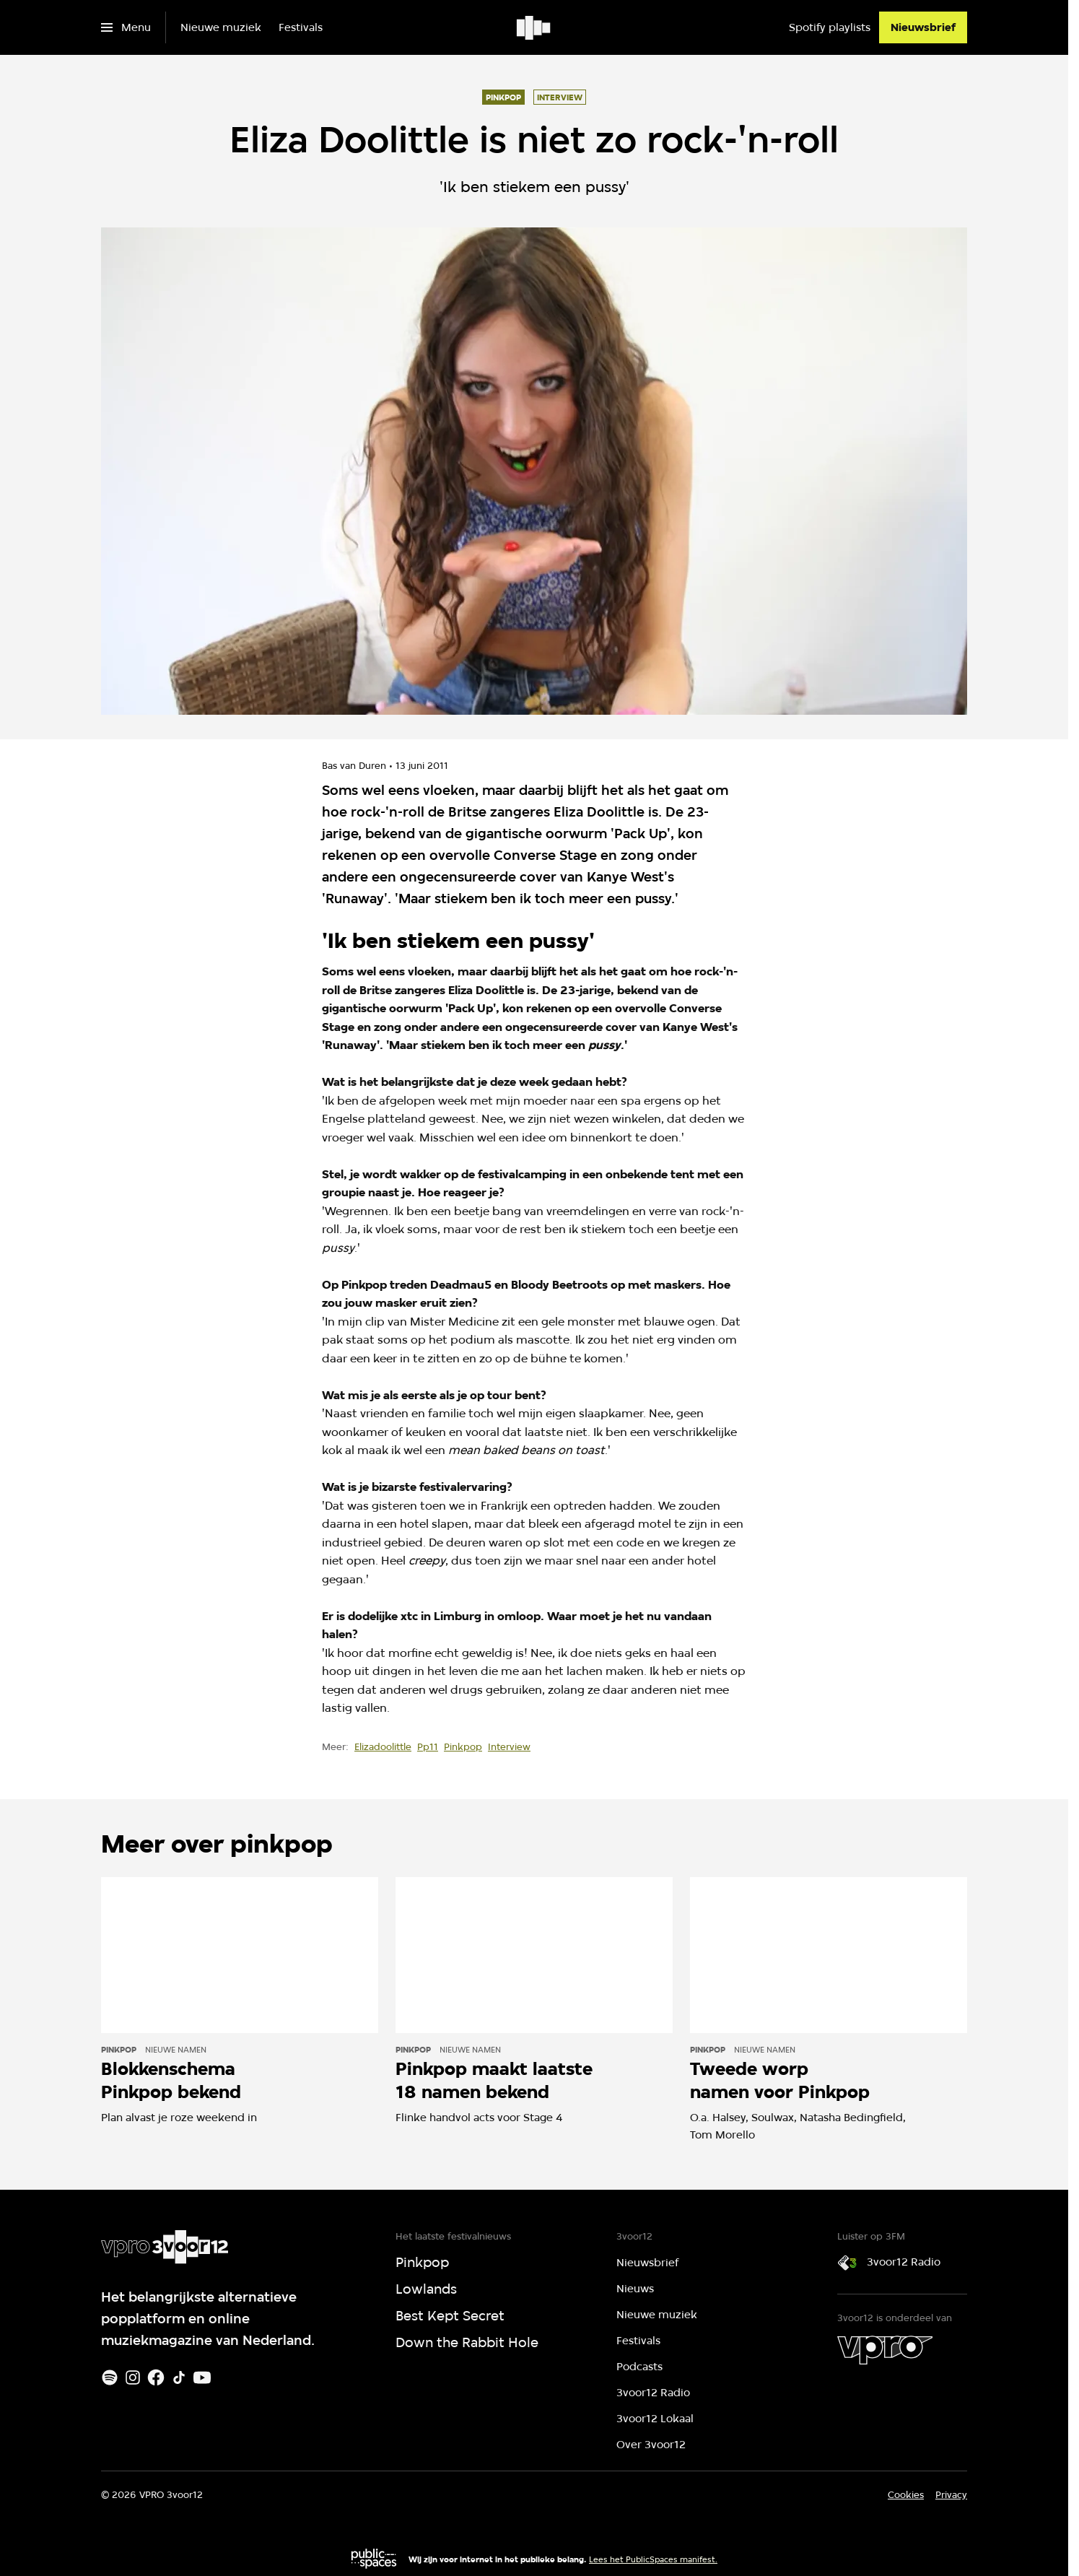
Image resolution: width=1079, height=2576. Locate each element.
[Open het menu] (126, 27)
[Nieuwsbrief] (923, 27)
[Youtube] (202, 2377)
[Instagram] (132, 2377)
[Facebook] (156, 2377)
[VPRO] (884, 2350)
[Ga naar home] (534, 27)
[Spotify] (109, 2377)
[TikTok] (179, 2377)
